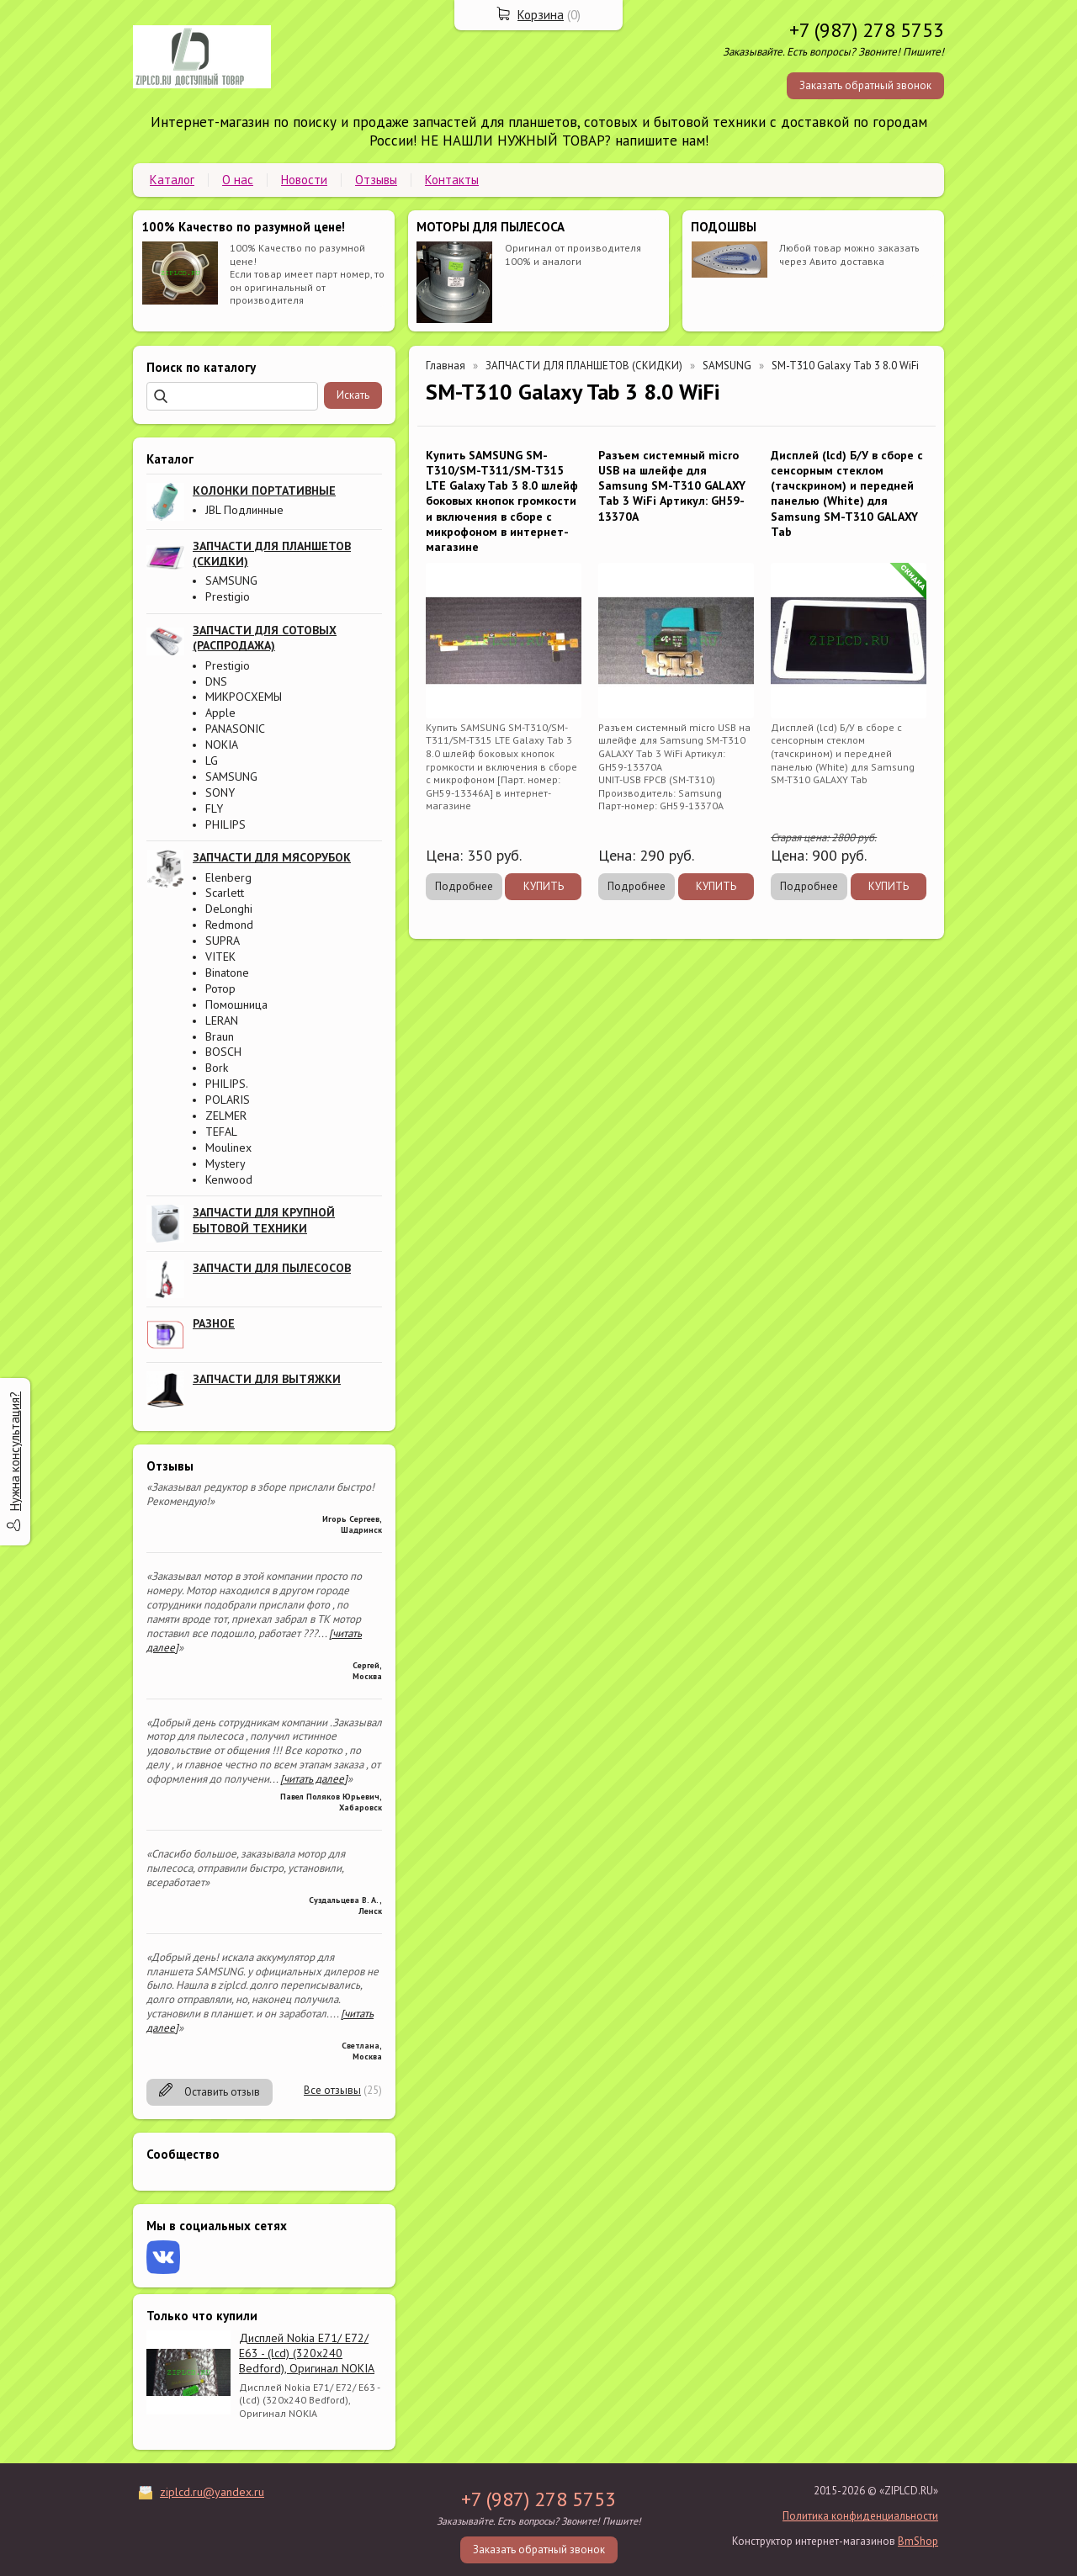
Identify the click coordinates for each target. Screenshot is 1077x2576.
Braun (219, 1036)
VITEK (220, 956)
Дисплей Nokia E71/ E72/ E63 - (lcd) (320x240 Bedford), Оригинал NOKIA (306, 2353)
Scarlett (224, 892)
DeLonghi (228, 908)
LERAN (221, 1020)
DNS (216, 681)
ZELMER (226, 1115)
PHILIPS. (226, 1083)
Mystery (225, 1163)
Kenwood (228, 1179)
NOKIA (221, 744)
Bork (216, 1067)
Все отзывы (332, 2090)
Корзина (540, 15)
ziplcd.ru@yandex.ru (212, 2491)
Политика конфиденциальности (860, 2516)
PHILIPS (225, 824)
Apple (220, 712)
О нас (237, 180)
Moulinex (228, 1147)
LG (211, 760)
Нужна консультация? (15, 1451)
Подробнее (464, 886)
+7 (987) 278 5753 (866, 30)
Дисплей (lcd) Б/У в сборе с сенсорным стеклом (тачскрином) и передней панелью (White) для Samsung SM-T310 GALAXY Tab (847, 493)
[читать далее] (314, 1779)
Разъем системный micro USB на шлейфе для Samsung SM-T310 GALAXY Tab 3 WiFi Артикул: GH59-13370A (671, 486)
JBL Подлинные (244, 509)
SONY (220, 792)
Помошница (236, 1004)
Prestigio (227, 596)
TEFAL (221, 1131)
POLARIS (227, 1099)
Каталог (172, 180)
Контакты (452, 180)
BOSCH (223, 1051)
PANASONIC (235, 728)
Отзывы (376, 180)
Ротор (220, 988)
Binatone (227, 972)
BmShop (918, 2541)
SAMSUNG (231, 580)
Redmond (229, 924)
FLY (214, 808)
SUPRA (222, 940)
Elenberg (228, 877)
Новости (304, 180)
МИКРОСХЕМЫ (243, 696)
